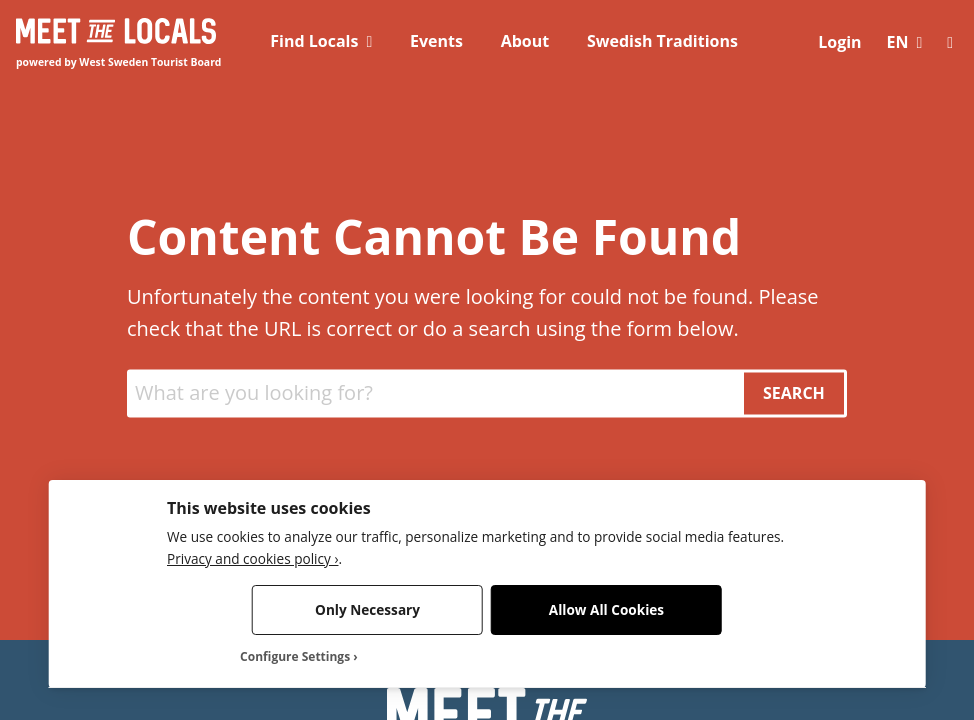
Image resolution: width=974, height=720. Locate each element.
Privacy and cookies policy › (252, 558)
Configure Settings (295, 657)
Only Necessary (367, 609)
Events (436, 41)
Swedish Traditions (662, 41)
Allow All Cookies (606, 609)
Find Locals (314, 41)
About (525, 41)
